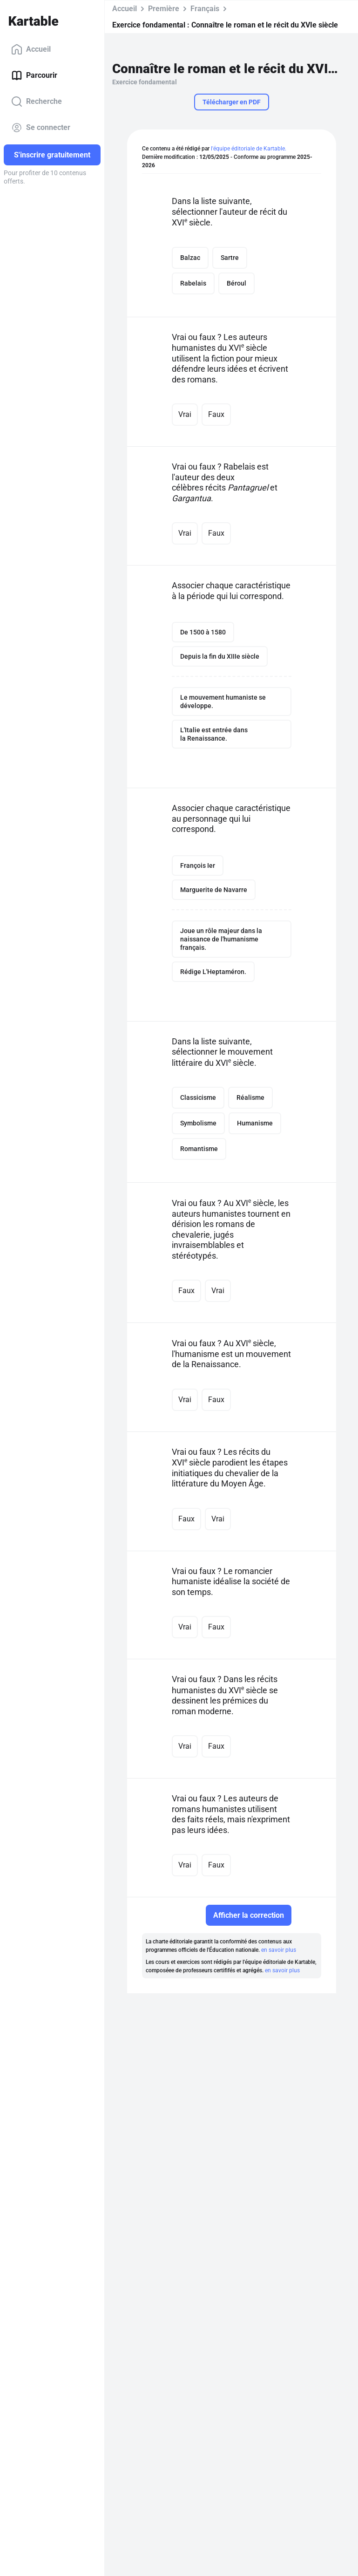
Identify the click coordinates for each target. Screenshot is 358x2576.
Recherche (36, 101)
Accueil (31, 49)
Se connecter (40, 127)
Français (204, 8)
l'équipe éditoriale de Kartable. (248, 148)
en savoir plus (278, 1950)
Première (163, 8)
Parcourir (34, 75)
